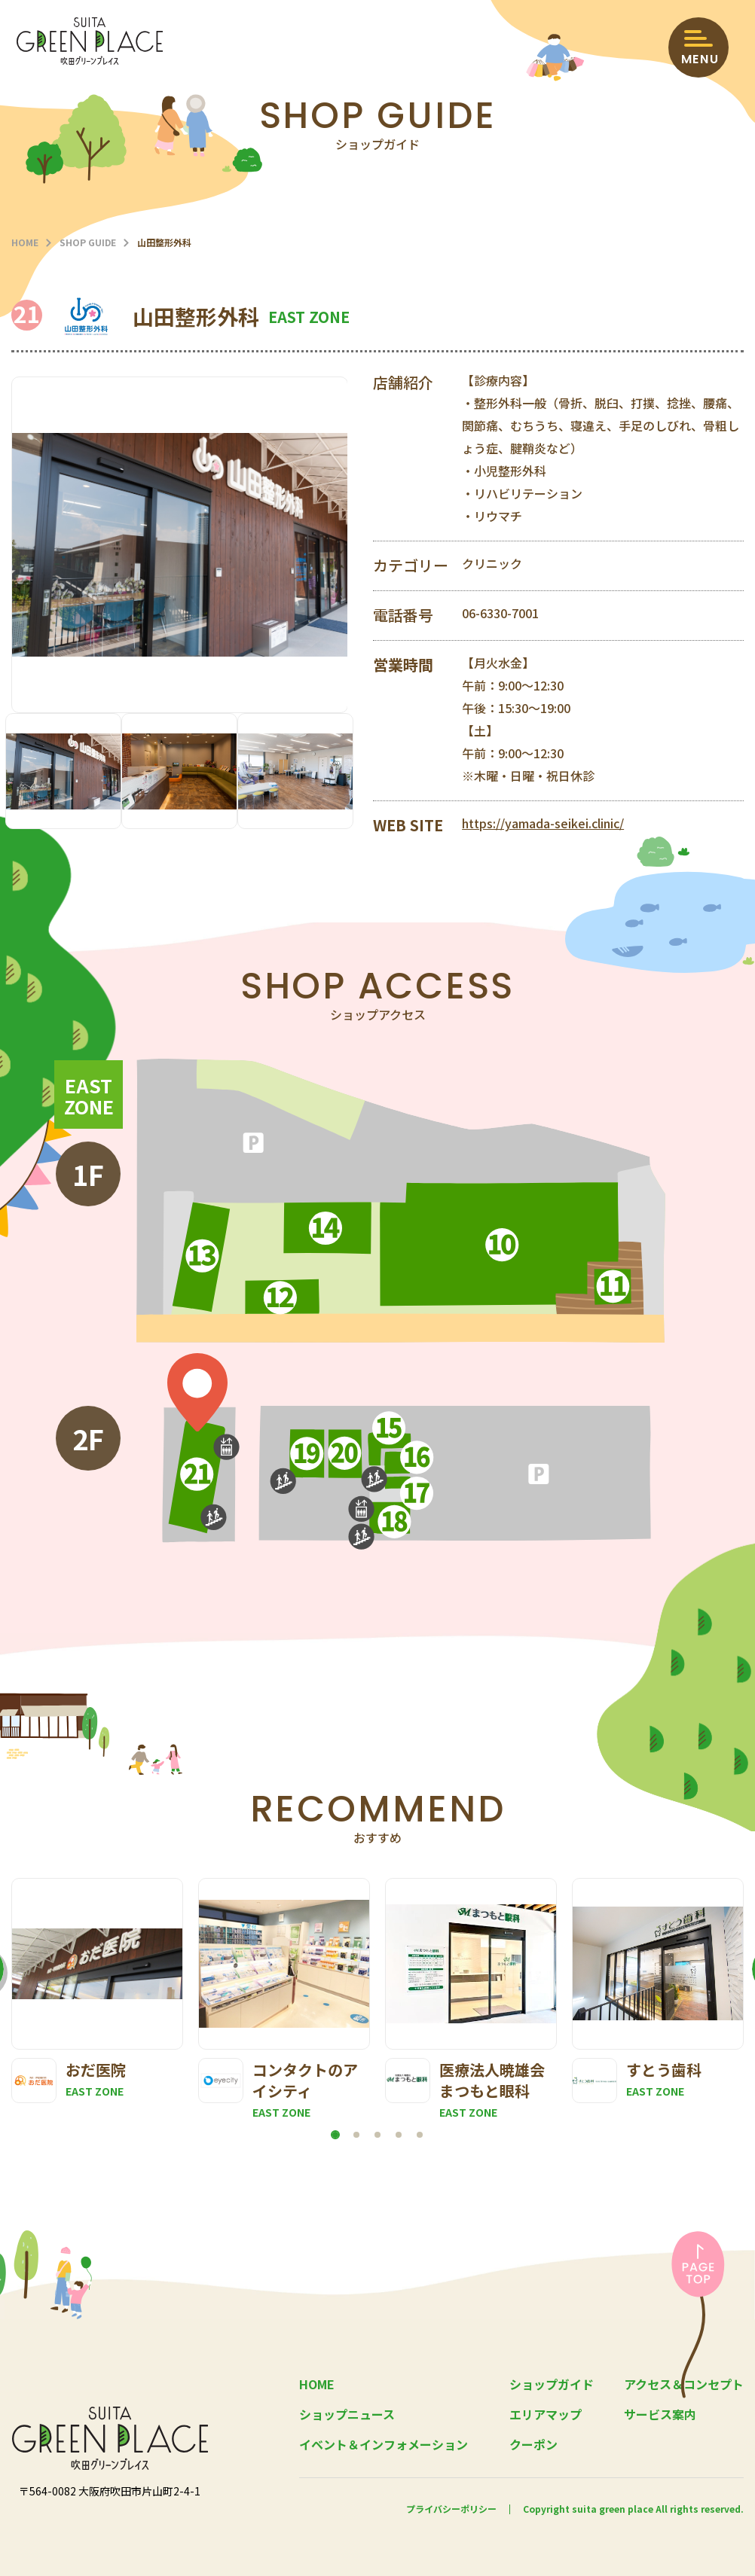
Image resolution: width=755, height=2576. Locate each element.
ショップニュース (347, 2414)
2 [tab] (356, 2134)
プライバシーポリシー (451, 2508)
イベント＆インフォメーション (383, 2444)
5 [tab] (419, 2134)
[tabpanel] (97, 1990)
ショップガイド (551, 2384)
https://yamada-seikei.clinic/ (543, 823)
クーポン (533, 2444)
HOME (24, 242)
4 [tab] (398, 2134)
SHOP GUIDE (88, 242)
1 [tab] (335, 2134)
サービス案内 (660, 2414)
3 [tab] (377, 2134)
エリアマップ (545, 2414)
